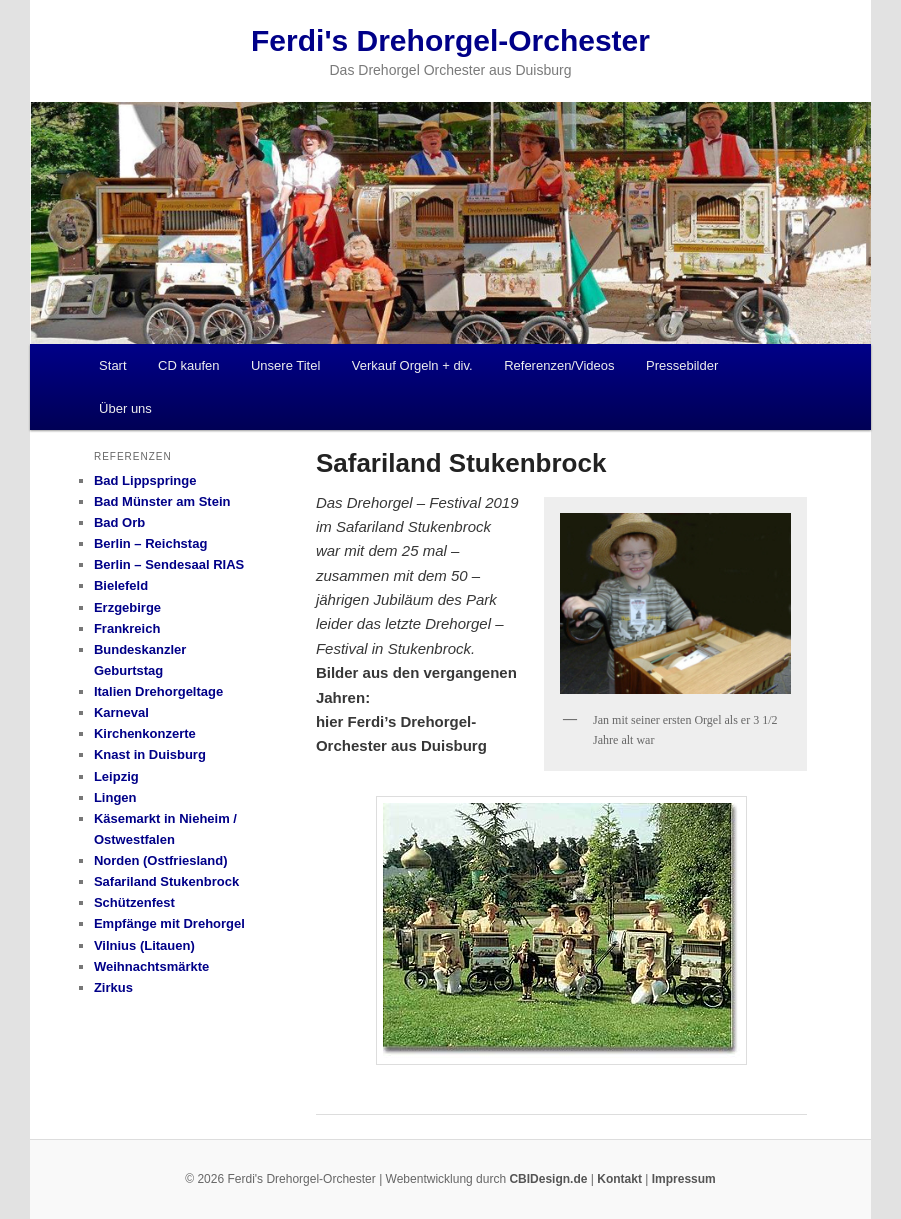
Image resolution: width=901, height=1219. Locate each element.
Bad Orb (119, 522)
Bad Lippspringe (145, 480)
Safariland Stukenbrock (166, 881)
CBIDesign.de (548, 1179)
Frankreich (127, 628)
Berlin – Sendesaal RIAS (169, 564)
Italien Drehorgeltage (158, 691)
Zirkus (113, 987)
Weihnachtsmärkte (151, 966)
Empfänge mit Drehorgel (169, 923)
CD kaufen (188, 365)
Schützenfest (134, 902)
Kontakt (619, 1179)
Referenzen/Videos (559, 365)
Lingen (115, 797)
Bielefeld (121, 585)
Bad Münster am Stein (162, 501)
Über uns (125, 408)
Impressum (684, 1179)
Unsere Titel (285, 365)
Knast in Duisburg (150, 754)
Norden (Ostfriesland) (161, 860)
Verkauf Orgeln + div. (412, 365)
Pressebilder (682, 365)
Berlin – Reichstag (150, 543)
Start (112, 365)
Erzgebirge (127, 607)
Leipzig (116, 776)
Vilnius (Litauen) (144, 945)
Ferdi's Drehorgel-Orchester (450, 40)
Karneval (121, 712)
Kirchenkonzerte (145, 733)
